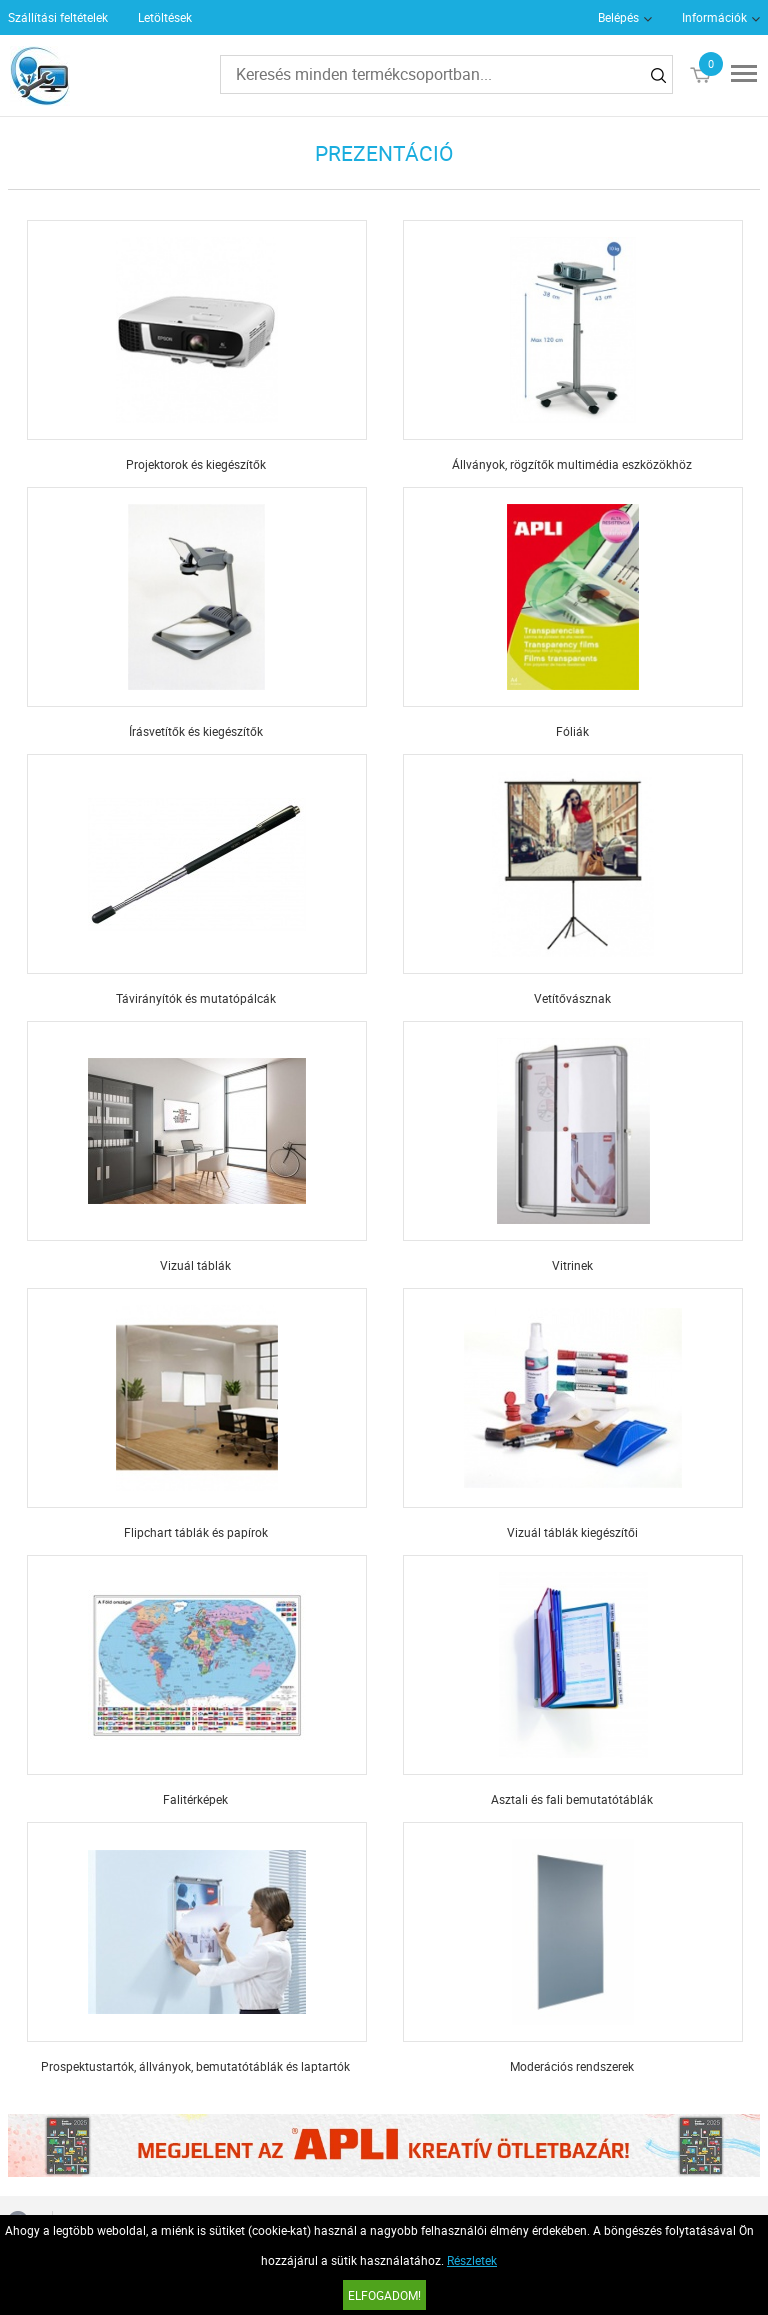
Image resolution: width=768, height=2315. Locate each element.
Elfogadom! (384, 2295)
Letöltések (165, 17)
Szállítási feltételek (58, 17)
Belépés (618, 17)
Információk (714, 17)
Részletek (472, 2260)
